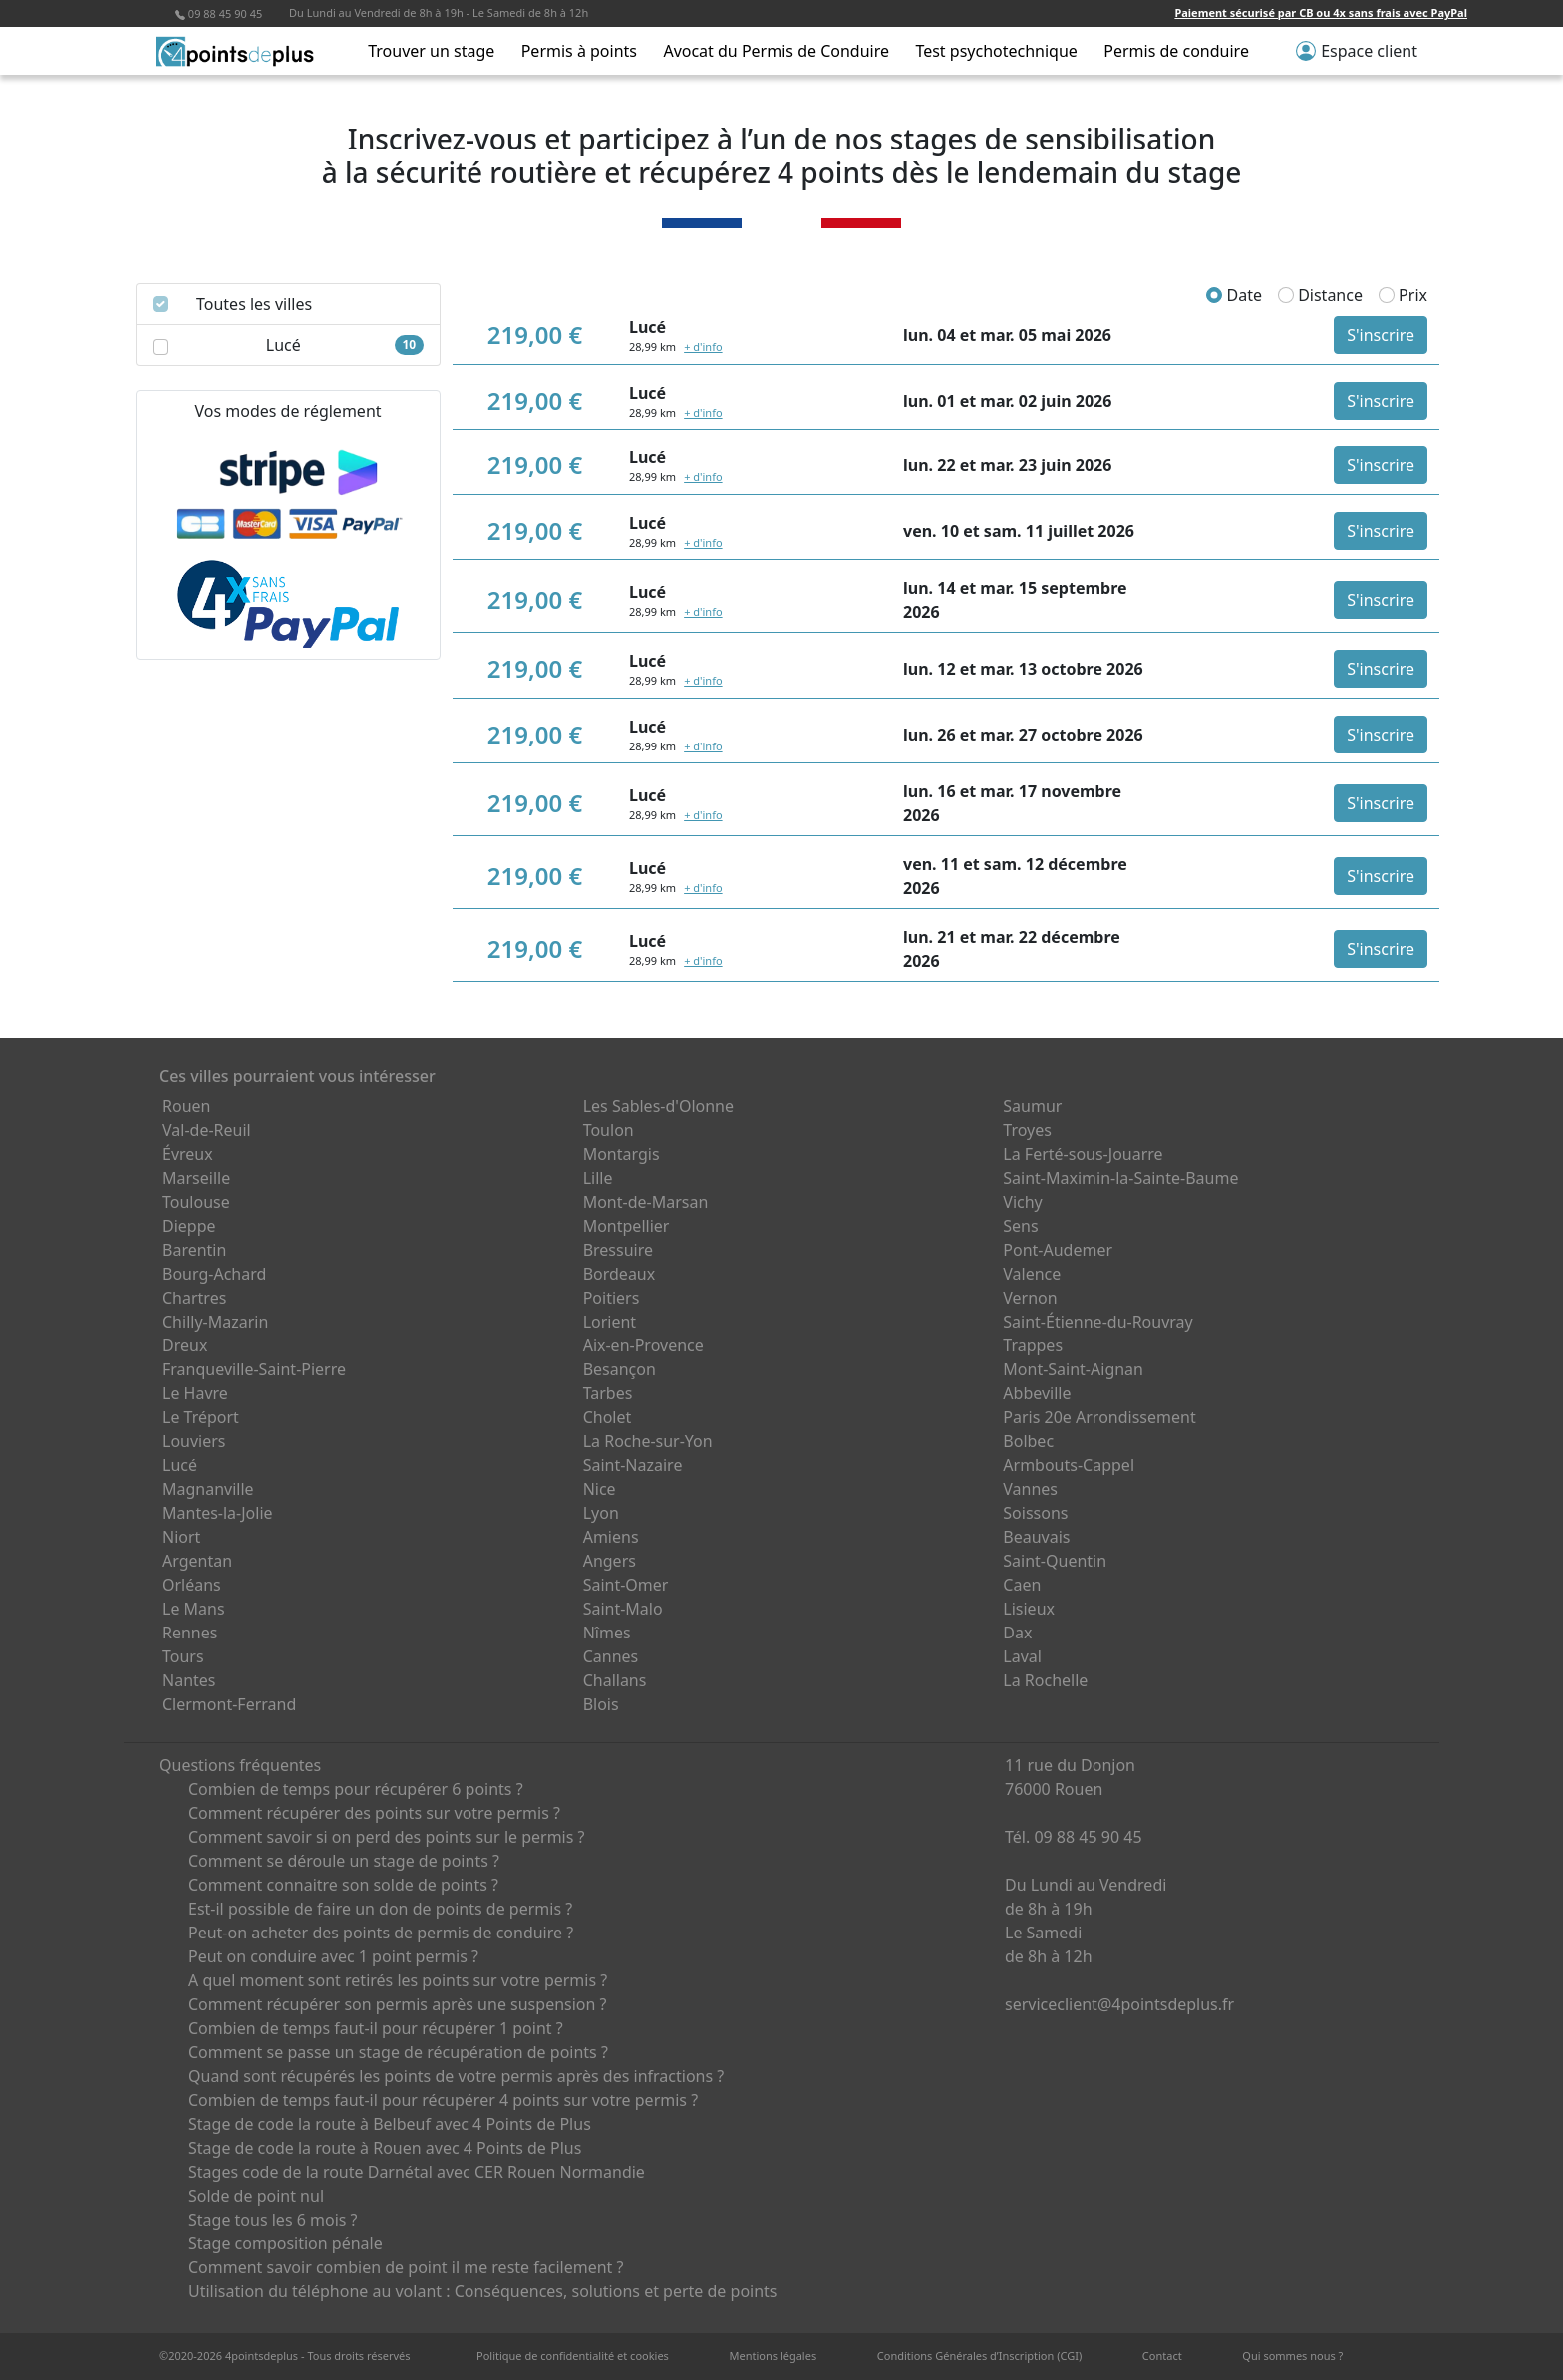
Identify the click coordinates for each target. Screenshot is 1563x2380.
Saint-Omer (626, 1585)
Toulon (608, 1130)
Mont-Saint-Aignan (1073, 1369)
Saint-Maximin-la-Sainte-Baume (1120, 1178)
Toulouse (196, 1202)
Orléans (191, 1585)
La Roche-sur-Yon (648, 1441)
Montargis (621, 1154)
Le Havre (195, 1393)
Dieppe (189, 1226)
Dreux (184, 1345)
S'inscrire (1380, 335)
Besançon (619, 1369)
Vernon (1030, 1298)
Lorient (610, 1322)
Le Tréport (200, 1417)
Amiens (611, 1537)
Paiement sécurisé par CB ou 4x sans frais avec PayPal (1320, 12)
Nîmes (607, 1632)
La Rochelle (1045, 1680)
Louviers (194, 1441)
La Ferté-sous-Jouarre (1082, 1154)
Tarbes (608, 1393)
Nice (599, 1489)
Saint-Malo (623, 1609)
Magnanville (208, 1489)
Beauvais (1036, 1537)
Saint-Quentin (1054, 1561)
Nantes (189, 1680)
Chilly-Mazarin (215, 1322)
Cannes (611, 1656)
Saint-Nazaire (633, 1465)
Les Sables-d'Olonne (658, 1106)
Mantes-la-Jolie (217, 1513)
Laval (1022, 1656)
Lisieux (1029, 1609)
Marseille (196, 1178)
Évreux (187, 1154)
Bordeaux (619, 1274)
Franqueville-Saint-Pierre (254, 1369)
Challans (615, 1680)
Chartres (194, 1298)
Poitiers (611, 1298)
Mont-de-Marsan (646, 1202)
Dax (1017, 1632)
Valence (1032, 1274)
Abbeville (1037, 1393)
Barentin (194, 1250)
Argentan (197, 1561)
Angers (609, 1561)
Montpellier (626, 1226)
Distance (1320, 295)
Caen (1022, 1585)
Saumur (1032, 1106)
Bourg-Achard (214, 1274)
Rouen (186, 1106)
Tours (183, 1656)
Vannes (1030, 1489)
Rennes (189, 1632)
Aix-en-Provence (643, 1345)
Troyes (1027, 1130)
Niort (181, 1537)
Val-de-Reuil (206, 1130)
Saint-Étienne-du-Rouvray (1097, 1322)
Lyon (601, 1513)
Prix (1403, 295)
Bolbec (1028, 1441)
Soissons (1035, 1513)
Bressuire (618, 1250)
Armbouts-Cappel (1068, 1465)
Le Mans (193, 1609)
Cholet (607, 1417)
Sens (1020, 1226)
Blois (601, 1704)
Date (1234, 295)
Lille (598, 1178)
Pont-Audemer (1057, 1250)
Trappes (1033, 1345)
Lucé (179, 1465)
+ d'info (703, 346)
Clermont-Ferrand (229, 1704)
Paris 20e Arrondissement (1099, 1417)
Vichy (1022, 1202)
